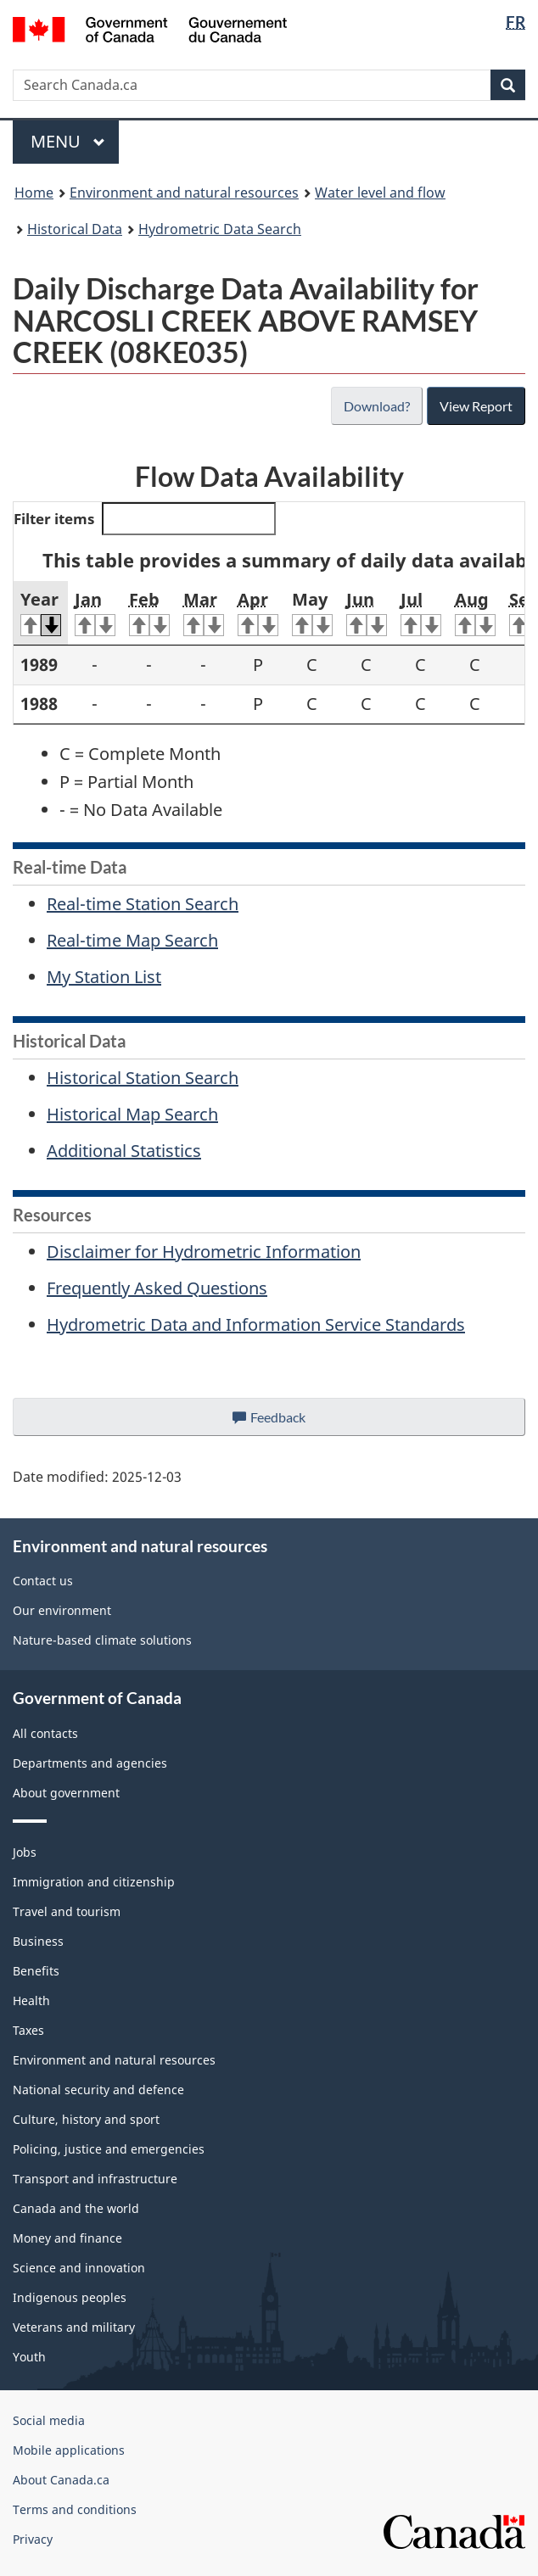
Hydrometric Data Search (219, 229)
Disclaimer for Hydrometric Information (204, 1251)
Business (38, 1941)
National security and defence (98, 2089)
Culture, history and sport (86, 2119)
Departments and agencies (90, 1763)
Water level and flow (380, 192)
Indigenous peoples (69, 2297)
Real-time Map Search (132, 940)
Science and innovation (79, 2268)
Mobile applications (69, 2450)
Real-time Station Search (142, 903)
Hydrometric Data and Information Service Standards (256, 1324)
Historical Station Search (142, 1077)
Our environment (62, 1610)
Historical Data (74, 229)
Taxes (28, 2030)
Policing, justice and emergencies (109, 2149)
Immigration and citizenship (94, 1882)
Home (33, 192)
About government (66, 1793)
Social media (49, 2420)
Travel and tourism (66, 1911)
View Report (476, 406)
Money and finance (67, 2238)
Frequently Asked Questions (157, 1288)
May (312, 612)
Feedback (285, 1421)
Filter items (145, 518)
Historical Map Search (132, 1114)
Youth (29, 2357)
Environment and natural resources (184, 192)
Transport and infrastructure (95, 2179)
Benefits (36, 1971)
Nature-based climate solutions (102, 1640)
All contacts (45, 1733)
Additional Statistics (124, 1150)
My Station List (104, 976)
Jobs (24, 1852)
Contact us (43, 1581)
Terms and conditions (75, 2509)
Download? (375, 406)
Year (40, 612)
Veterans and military (74, 2327)
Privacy (33, 2539)
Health (31, 2000)
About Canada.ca (61, 2480)
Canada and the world (76, 2208)
